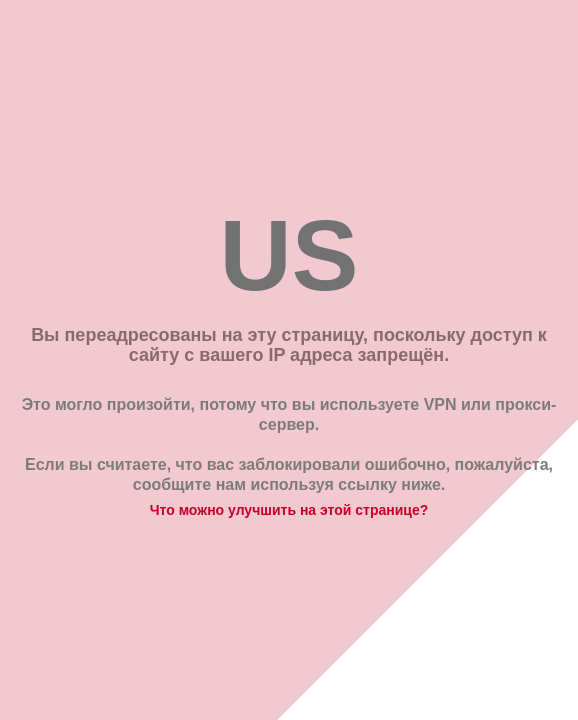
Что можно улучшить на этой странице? (289, 510)
